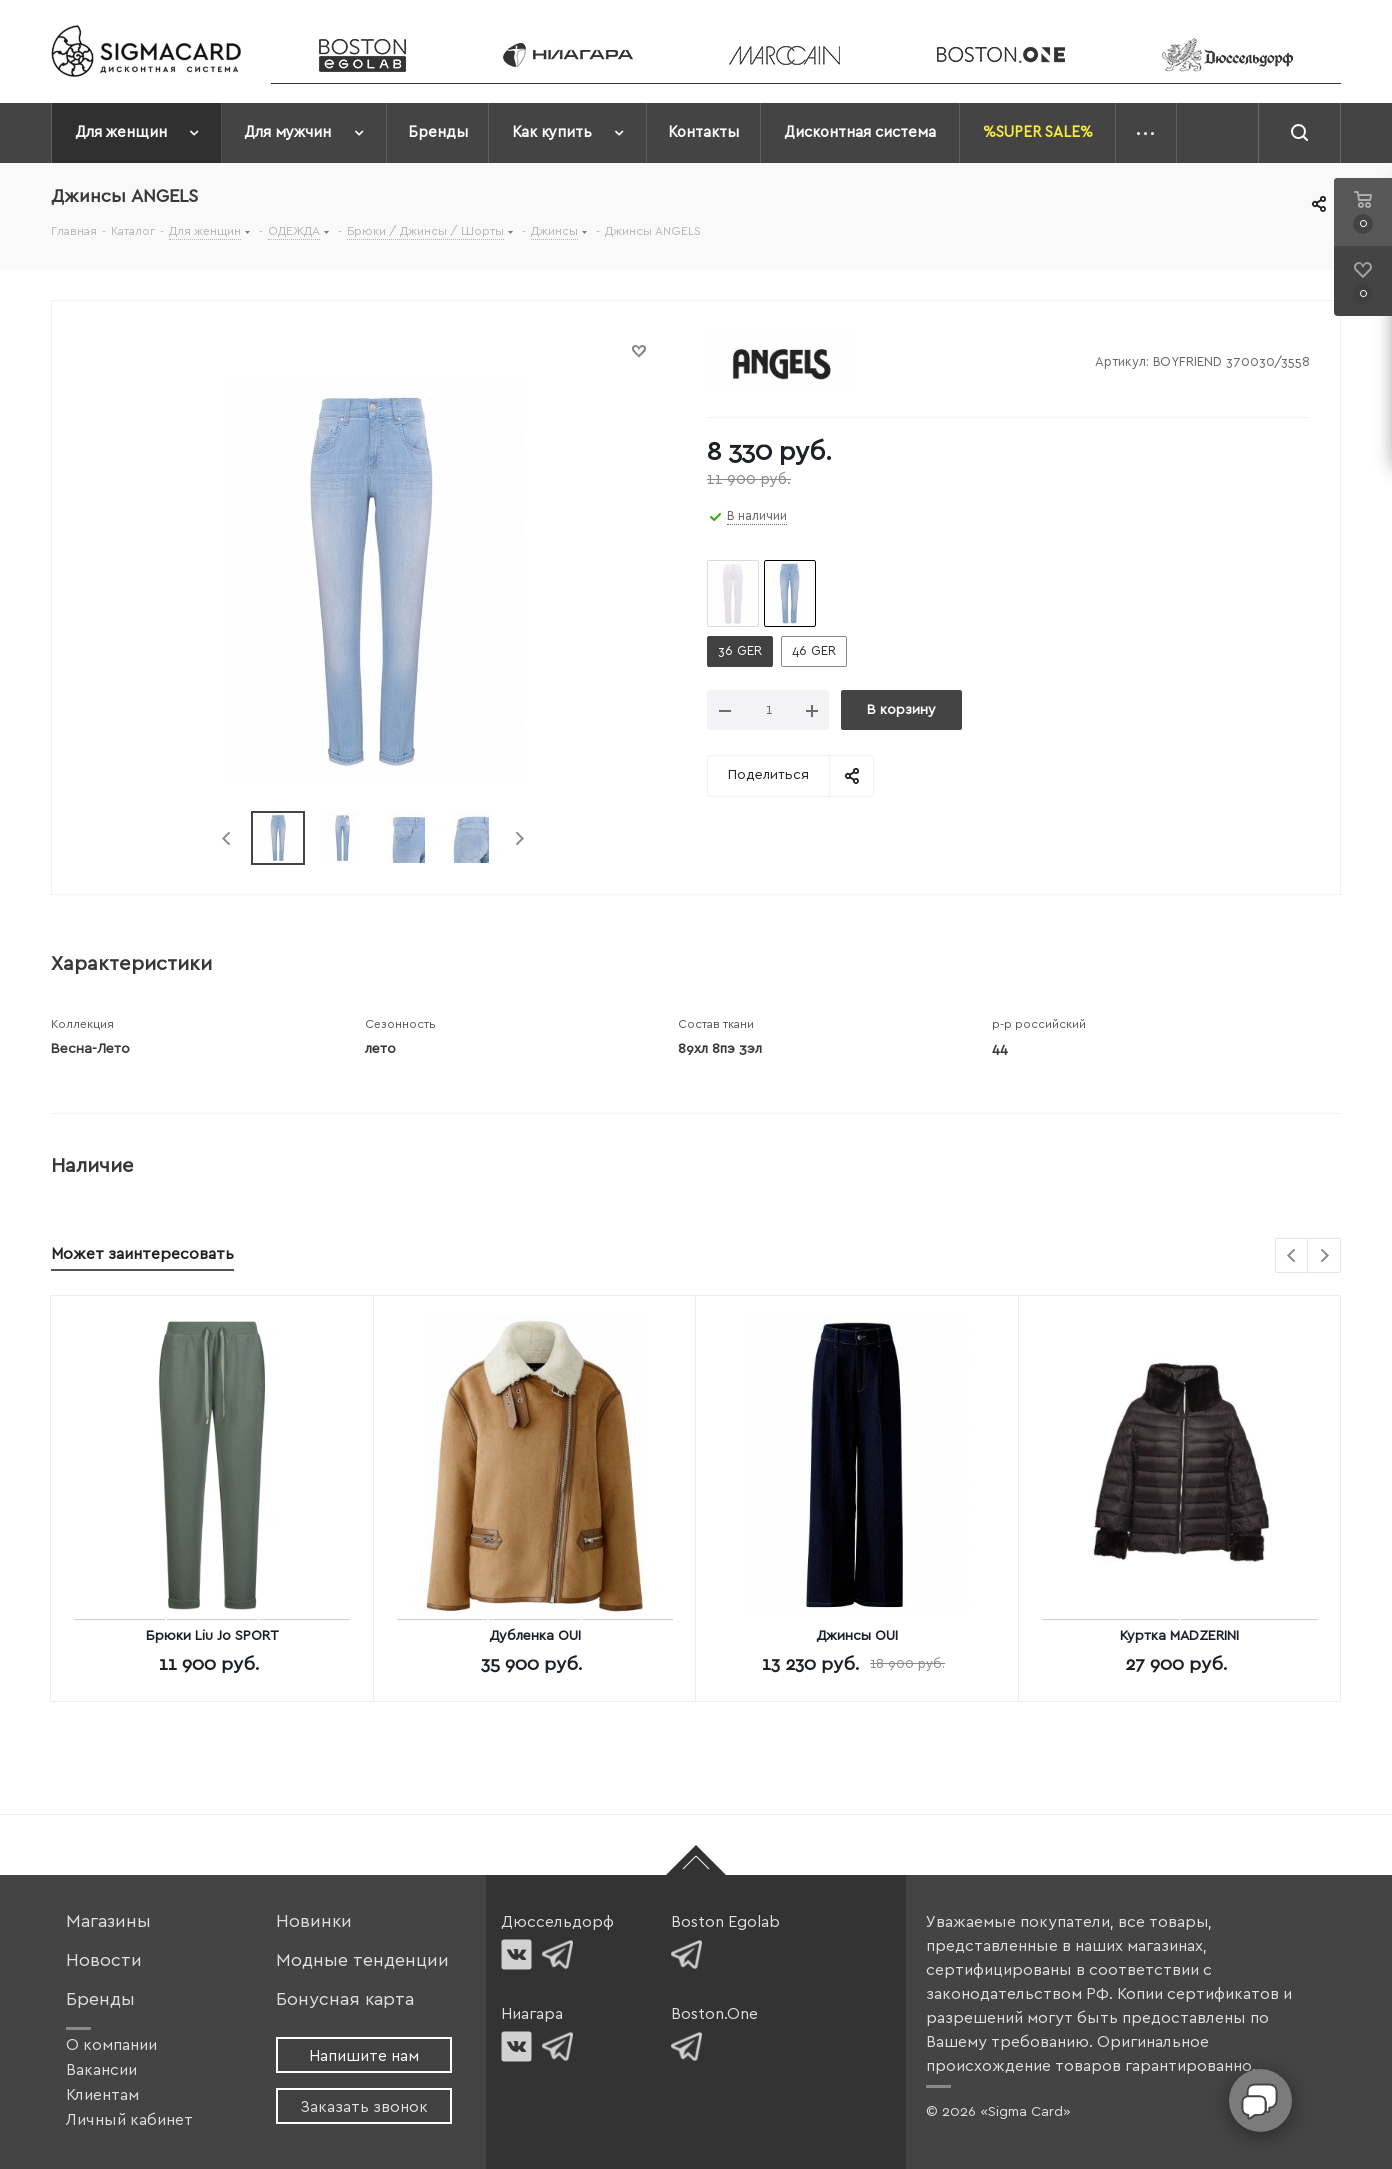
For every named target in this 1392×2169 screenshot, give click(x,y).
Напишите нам (364, 2056)
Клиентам (102, 2095)
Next (519, 838)
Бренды (100, 1999)
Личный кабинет (129, 2120)
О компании (111, 2045)
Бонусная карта (345, 1999)
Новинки (314, 1921)
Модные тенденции (362, 1960)
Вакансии (101, 2070)
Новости (104, 1960)
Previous (227, 838)
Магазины (108, 1921)
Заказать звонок (364, 2107)
